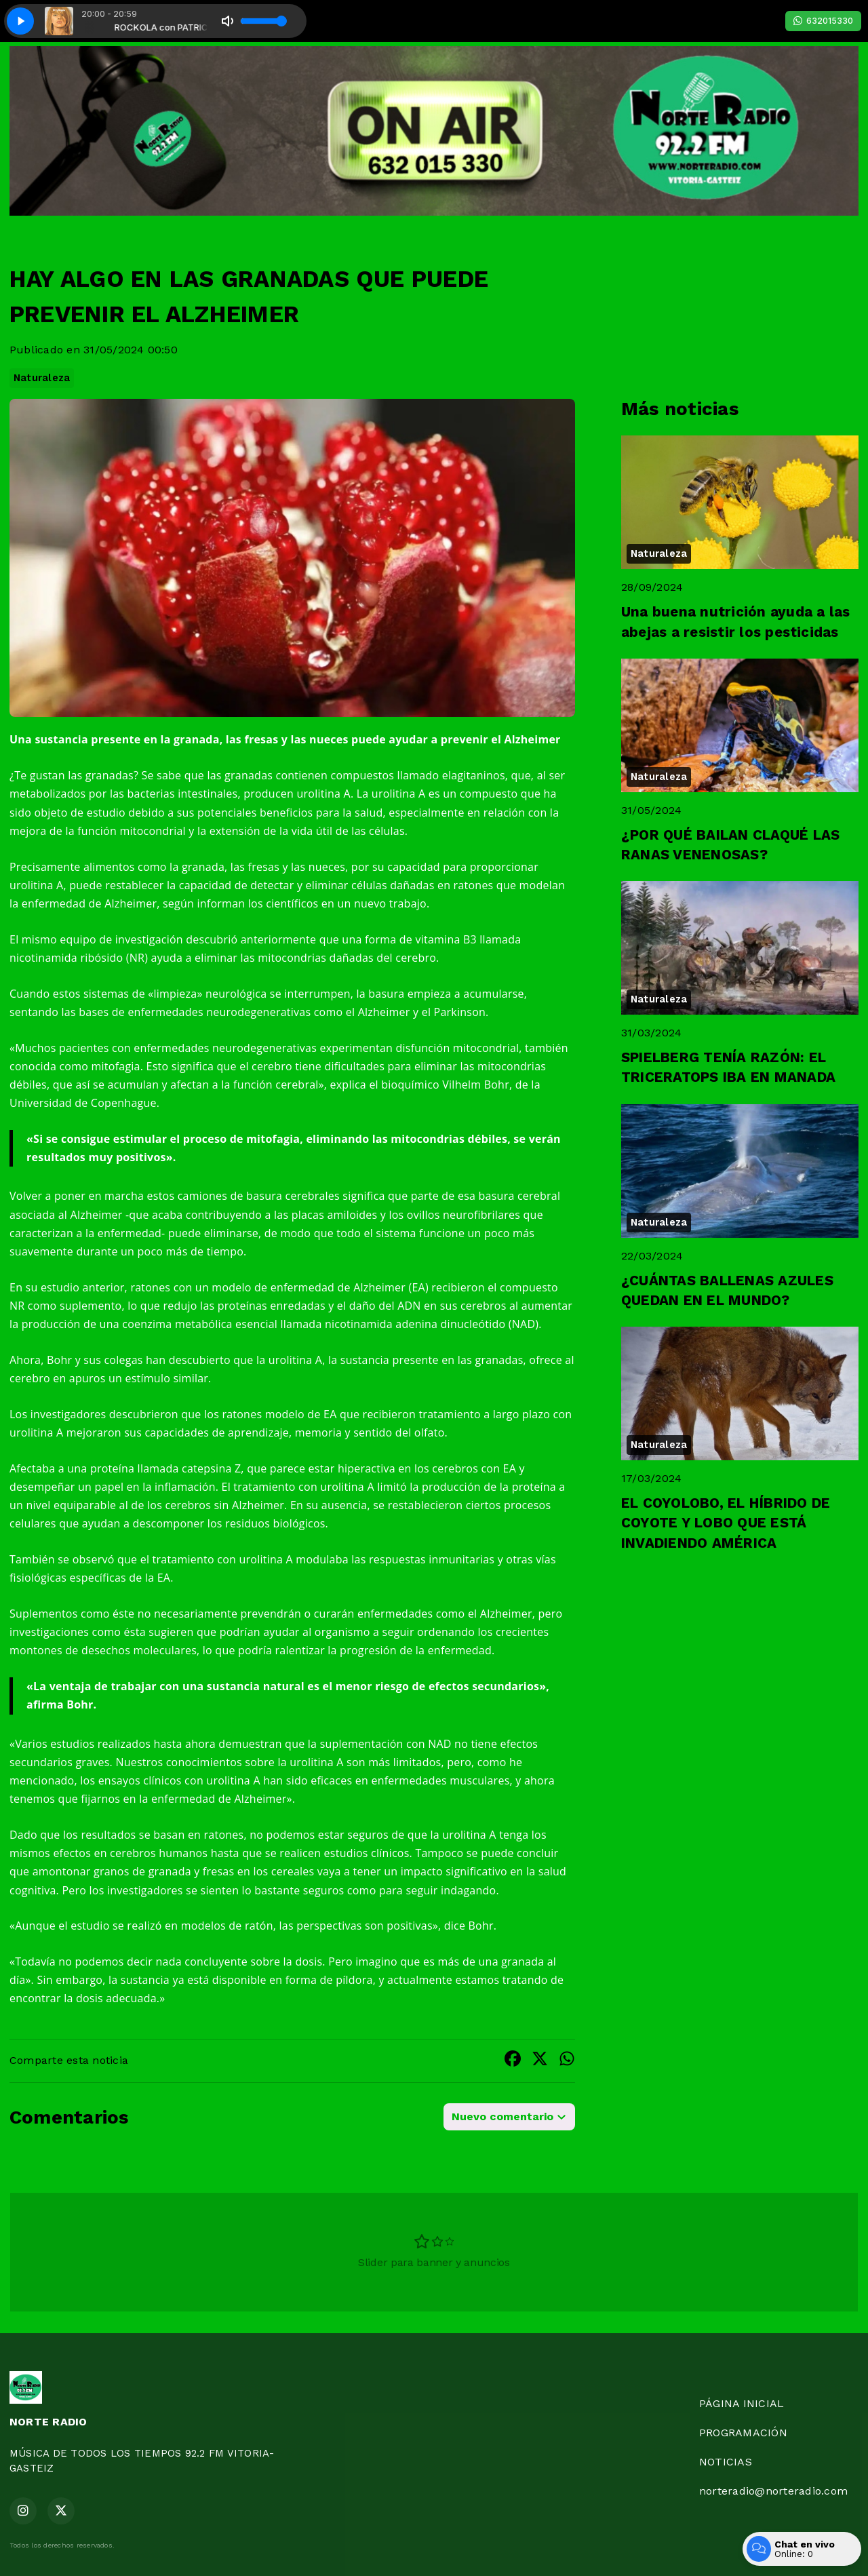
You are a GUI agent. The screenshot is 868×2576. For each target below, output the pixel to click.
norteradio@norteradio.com (773, 2490)
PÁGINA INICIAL (741, 2403)
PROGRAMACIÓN (743, 2432)
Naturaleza (42, 378)
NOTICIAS (725, 2461)
